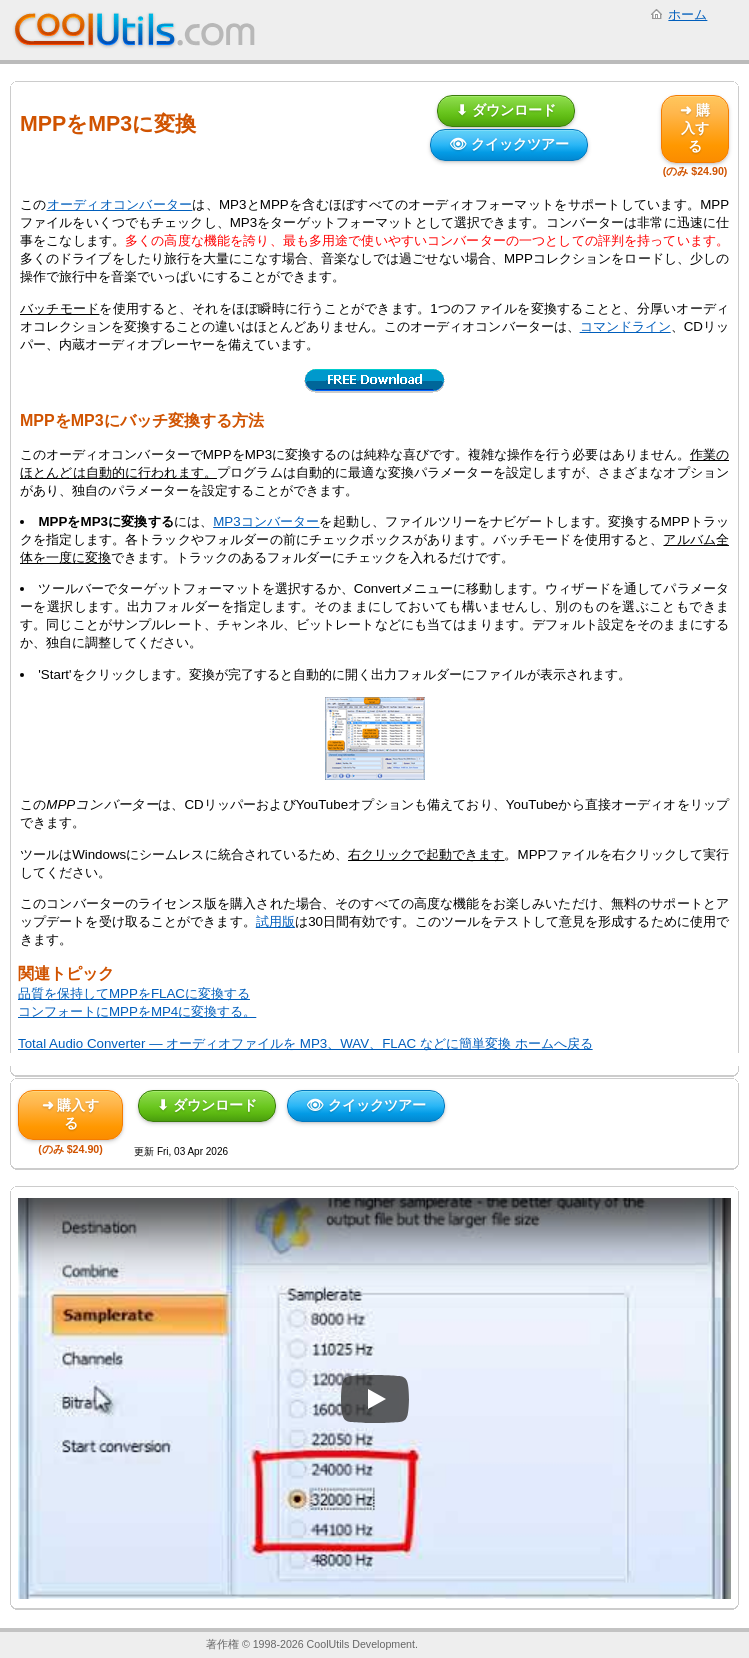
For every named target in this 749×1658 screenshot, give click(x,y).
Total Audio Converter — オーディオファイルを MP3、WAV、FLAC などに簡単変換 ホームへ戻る (305, 1043)
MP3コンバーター (266, 521)
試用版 (275, 921)
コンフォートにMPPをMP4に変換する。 (137, 1011)
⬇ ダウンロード (506, 110)
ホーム (687, 14)
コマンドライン (625, 326)
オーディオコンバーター (120, 204)
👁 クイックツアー (509, 144)
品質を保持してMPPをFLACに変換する (134, 993)
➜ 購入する (695, 128)
